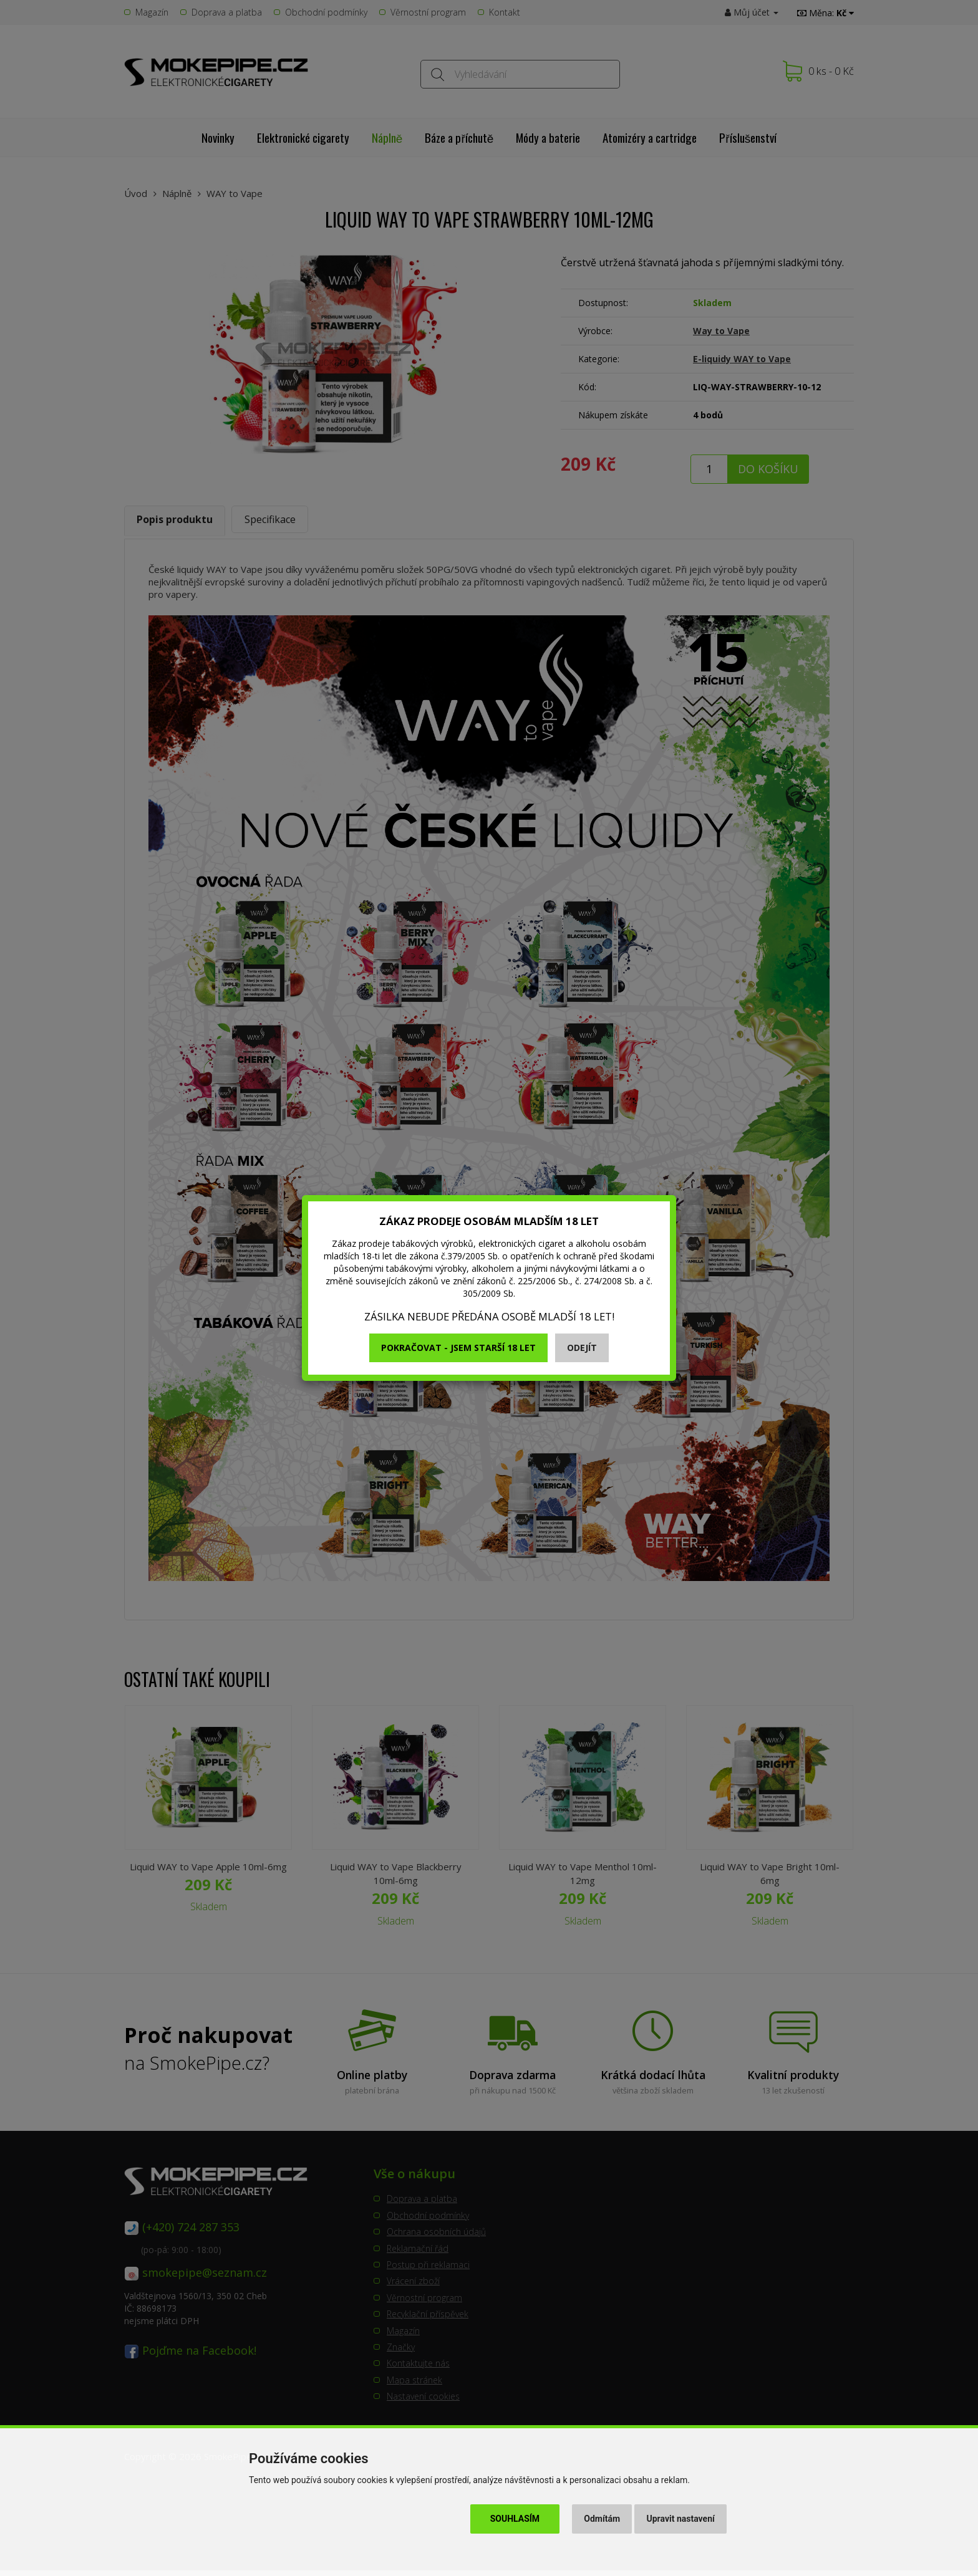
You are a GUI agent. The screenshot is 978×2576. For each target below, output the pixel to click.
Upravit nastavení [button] (681, 2519)
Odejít (582, 1347)
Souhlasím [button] (515, 2519)
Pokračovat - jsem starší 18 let (458, 1347)
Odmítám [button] (602, 2519)
